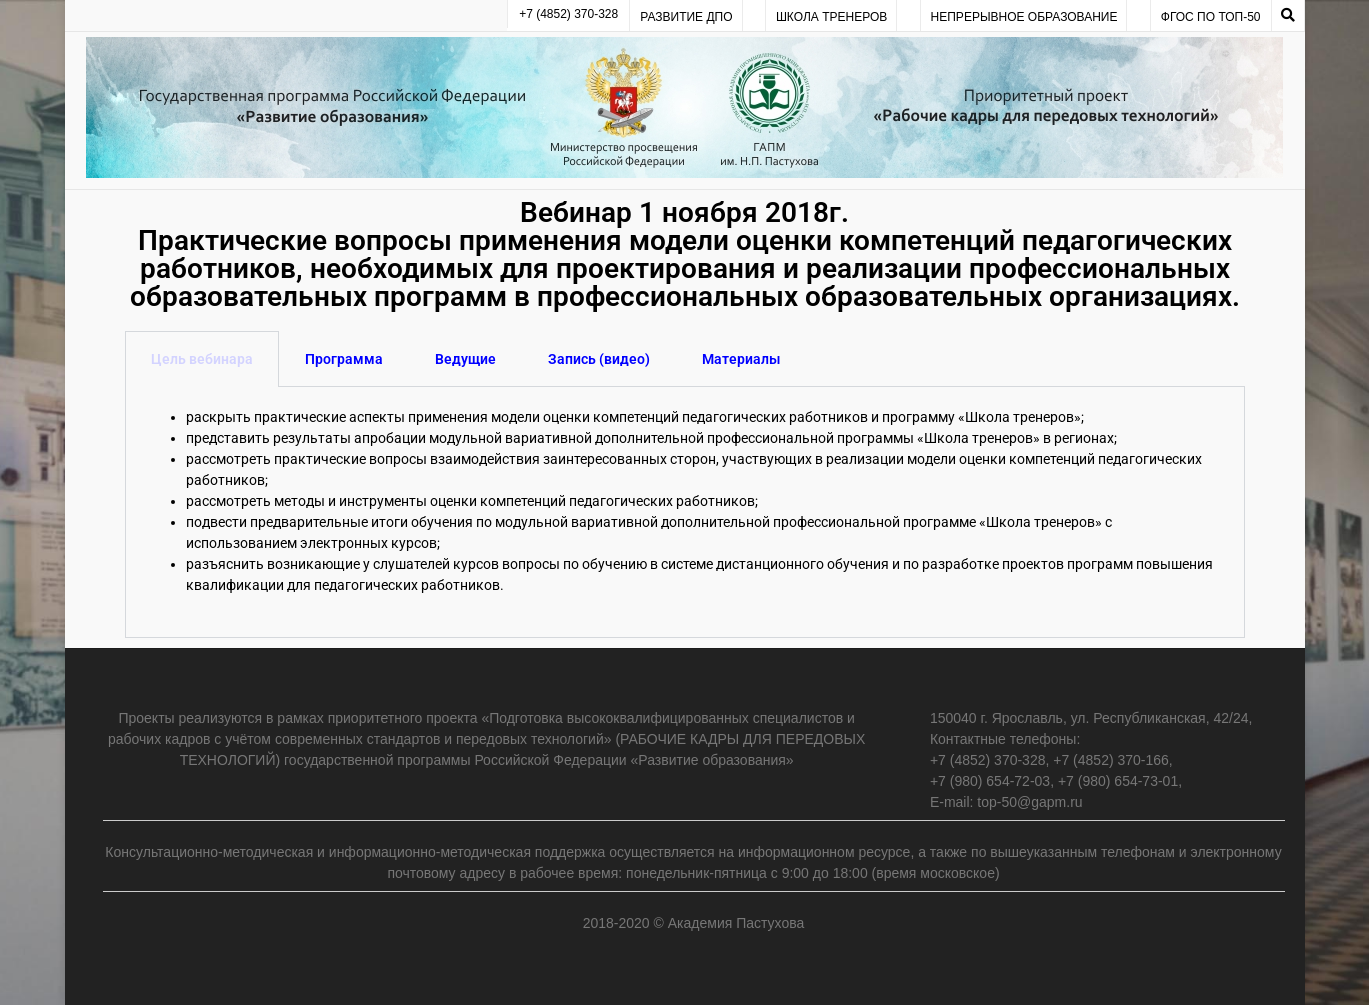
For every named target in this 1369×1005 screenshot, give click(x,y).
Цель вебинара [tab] (202, 359)
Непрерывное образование (1024, 17)
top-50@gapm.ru (1029, 802)
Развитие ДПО (686, 17)
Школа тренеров (831, 17)
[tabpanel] (685, 512)
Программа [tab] (344, 359)
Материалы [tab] (741, 359)
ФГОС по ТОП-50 (1211, 17)
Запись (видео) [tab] (599, 359)
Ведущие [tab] (465, 359)
